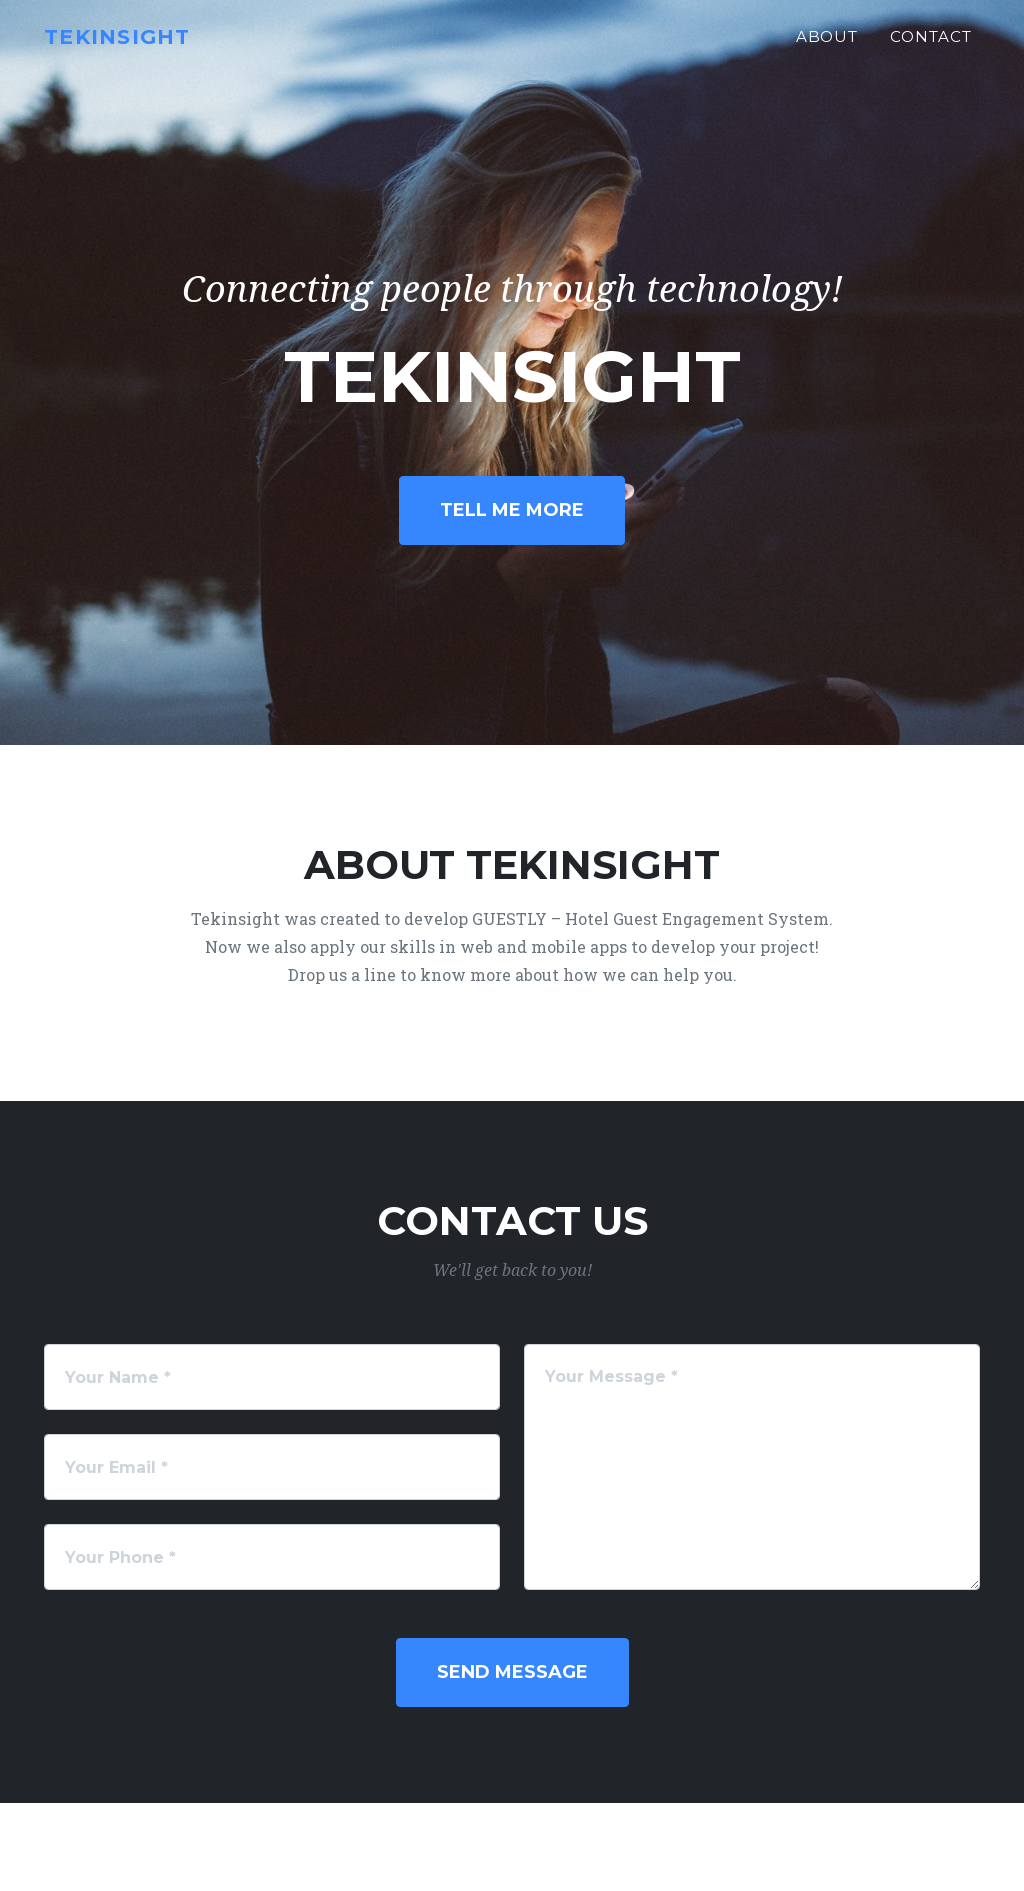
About (827, 46)
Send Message (512, 1672)
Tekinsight (130, 46)
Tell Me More (512, 510)
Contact (931, 46)
